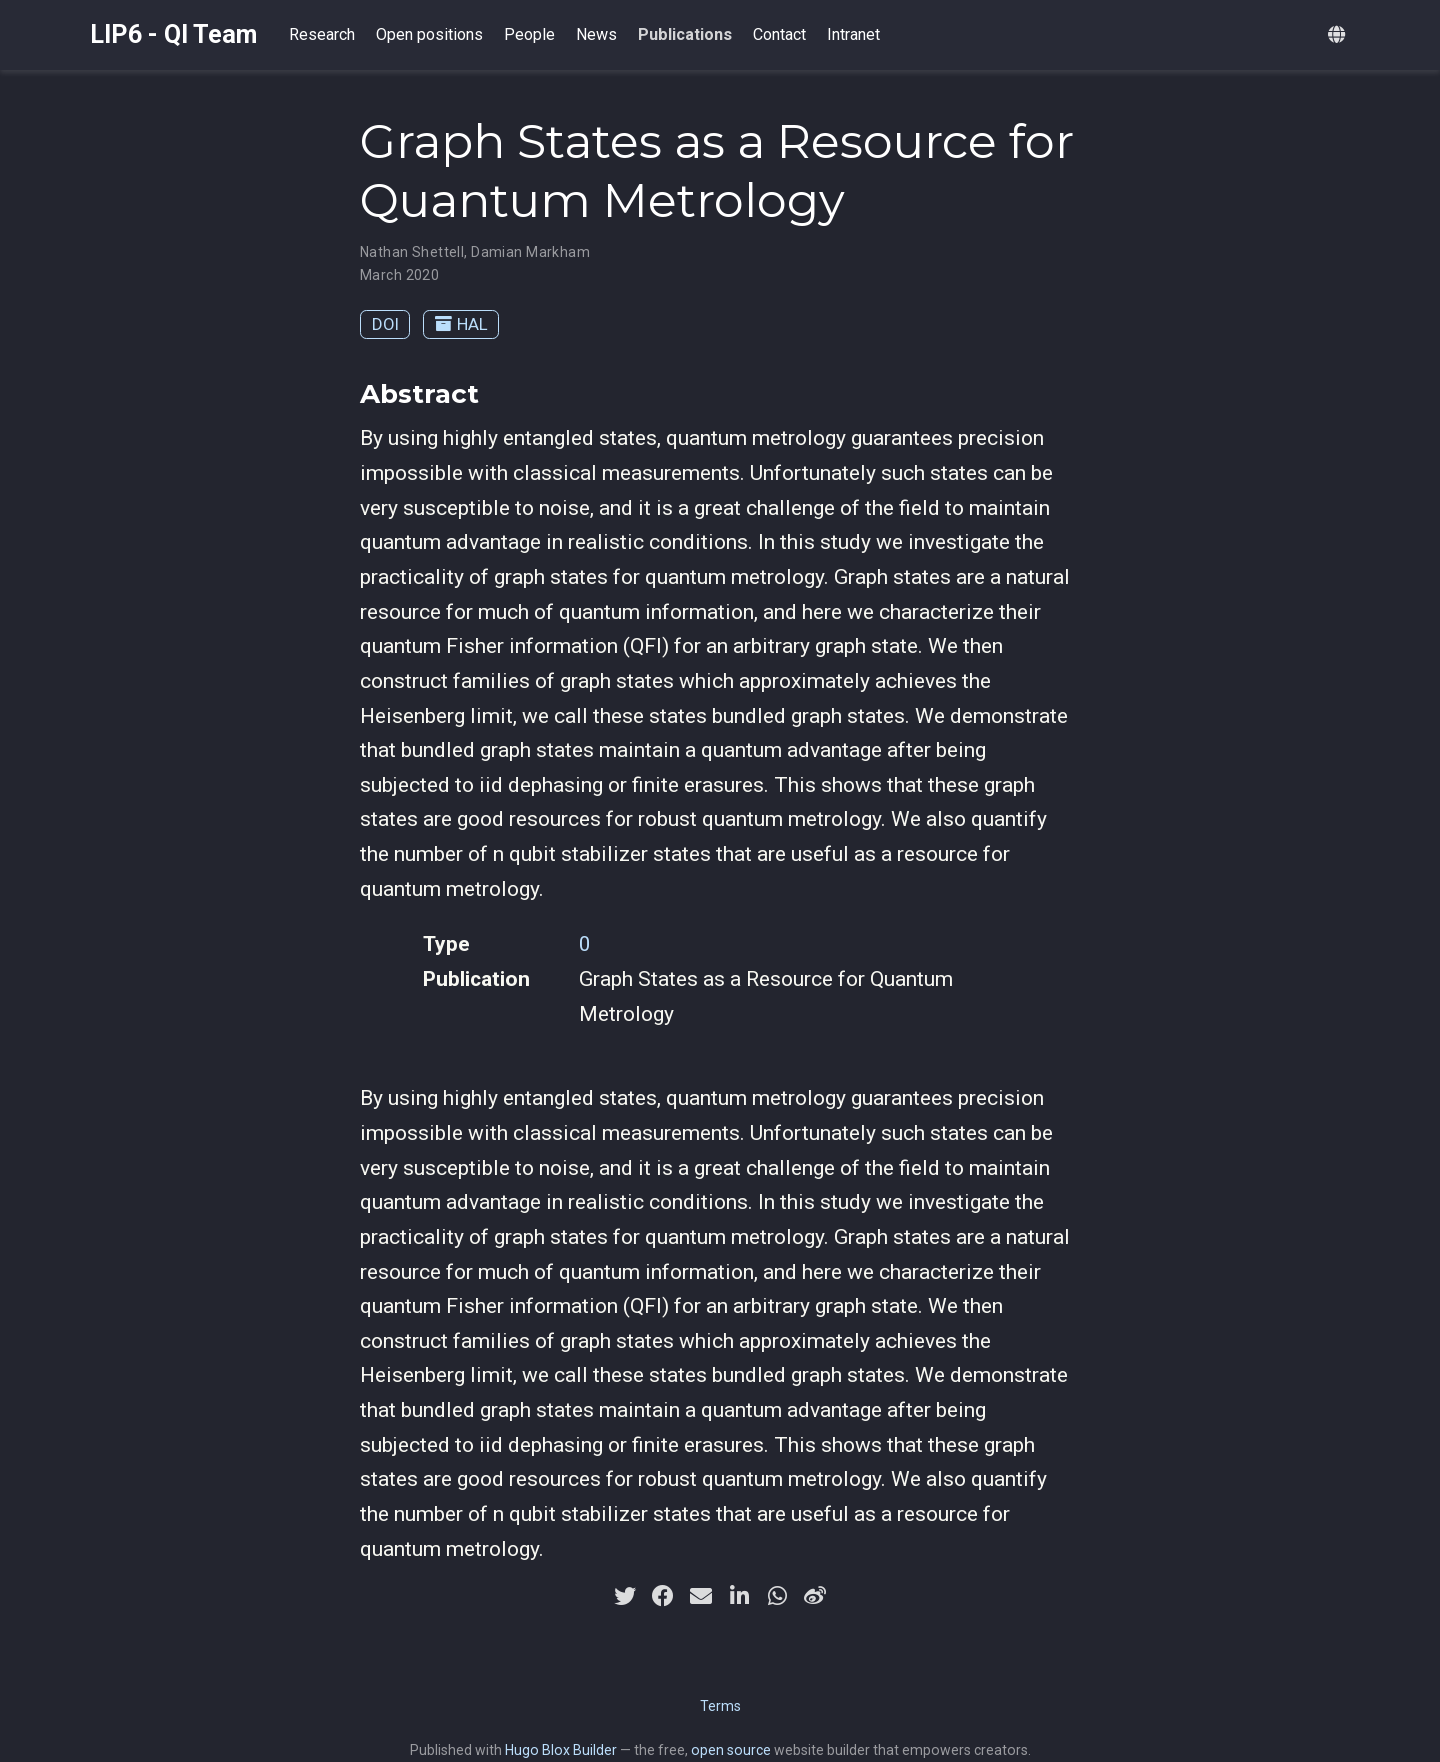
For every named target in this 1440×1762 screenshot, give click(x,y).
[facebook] (663, 1596)
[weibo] (815, 1596)
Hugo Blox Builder (561, 1750)
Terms (720, 1706)
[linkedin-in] (739, 1596)
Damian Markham (530, 252)
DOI (385, 324)
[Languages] (1339, 35)
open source (731, 1750)
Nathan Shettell (412, 252)
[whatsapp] (777, 1596)
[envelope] (701, 1596)
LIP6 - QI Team (173, 34)
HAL (461, 324)
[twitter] (625, 1596)
